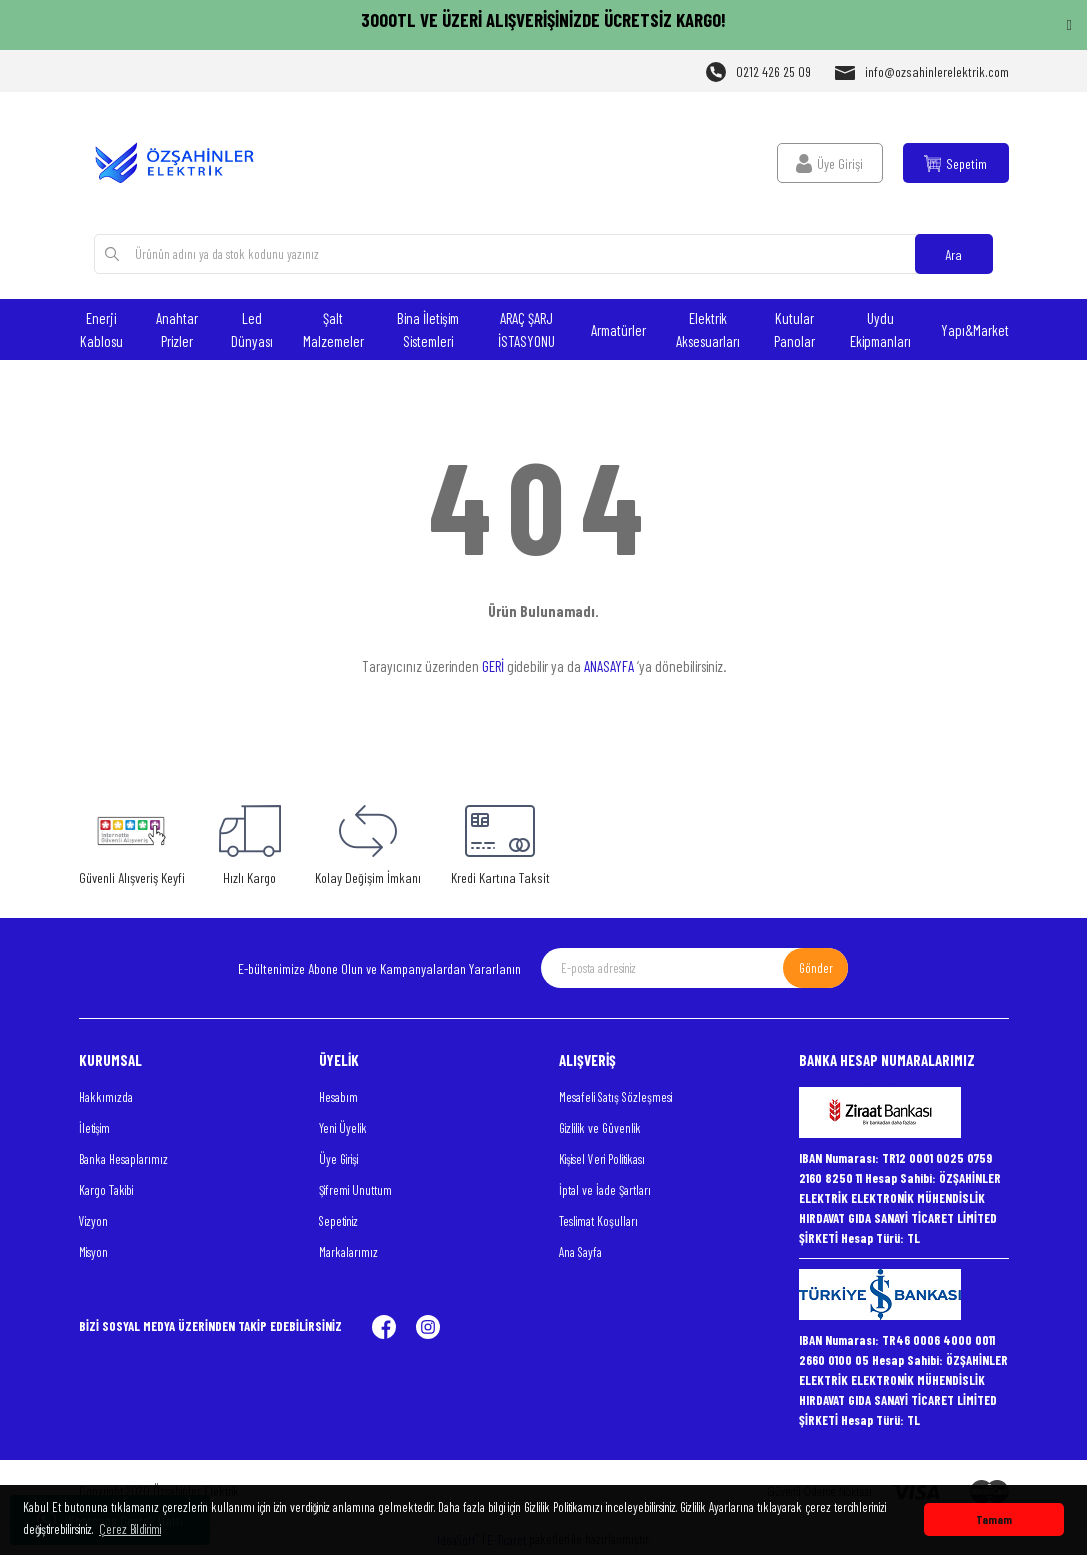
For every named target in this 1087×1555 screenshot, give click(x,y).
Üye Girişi (338, 1159)
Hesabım (338, 1097)
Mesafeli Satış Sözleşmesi (615, 1097)
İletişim (94, 1128)
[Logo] (184, 163)
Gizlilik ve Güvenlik (600, 1128)
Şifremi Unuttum (355, 1190)
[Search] (543, 254)
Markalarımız (348, 1252)
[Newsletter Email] (694, 968)
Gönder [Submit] (816, 968)
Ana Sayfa (580, 1252)
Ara (953, 254)
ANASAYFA (609, 666)
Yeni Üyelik (343, 1128)
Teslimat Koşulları (598, 1221)
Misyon (93, 1252)
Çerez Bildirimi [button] (130, 1529)
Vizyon (93, 1221)
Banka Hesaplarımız (123, 1159)
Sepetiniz (338, 1221)
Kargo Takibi (106, 1190)
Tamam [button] (994, 1519)
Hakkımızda (106, 1097)
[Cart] (956, 163)
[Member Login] (830, 163)
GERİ (493, 666)
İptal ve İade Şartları (605, 1190)
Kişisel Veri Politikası (602, 1159)
